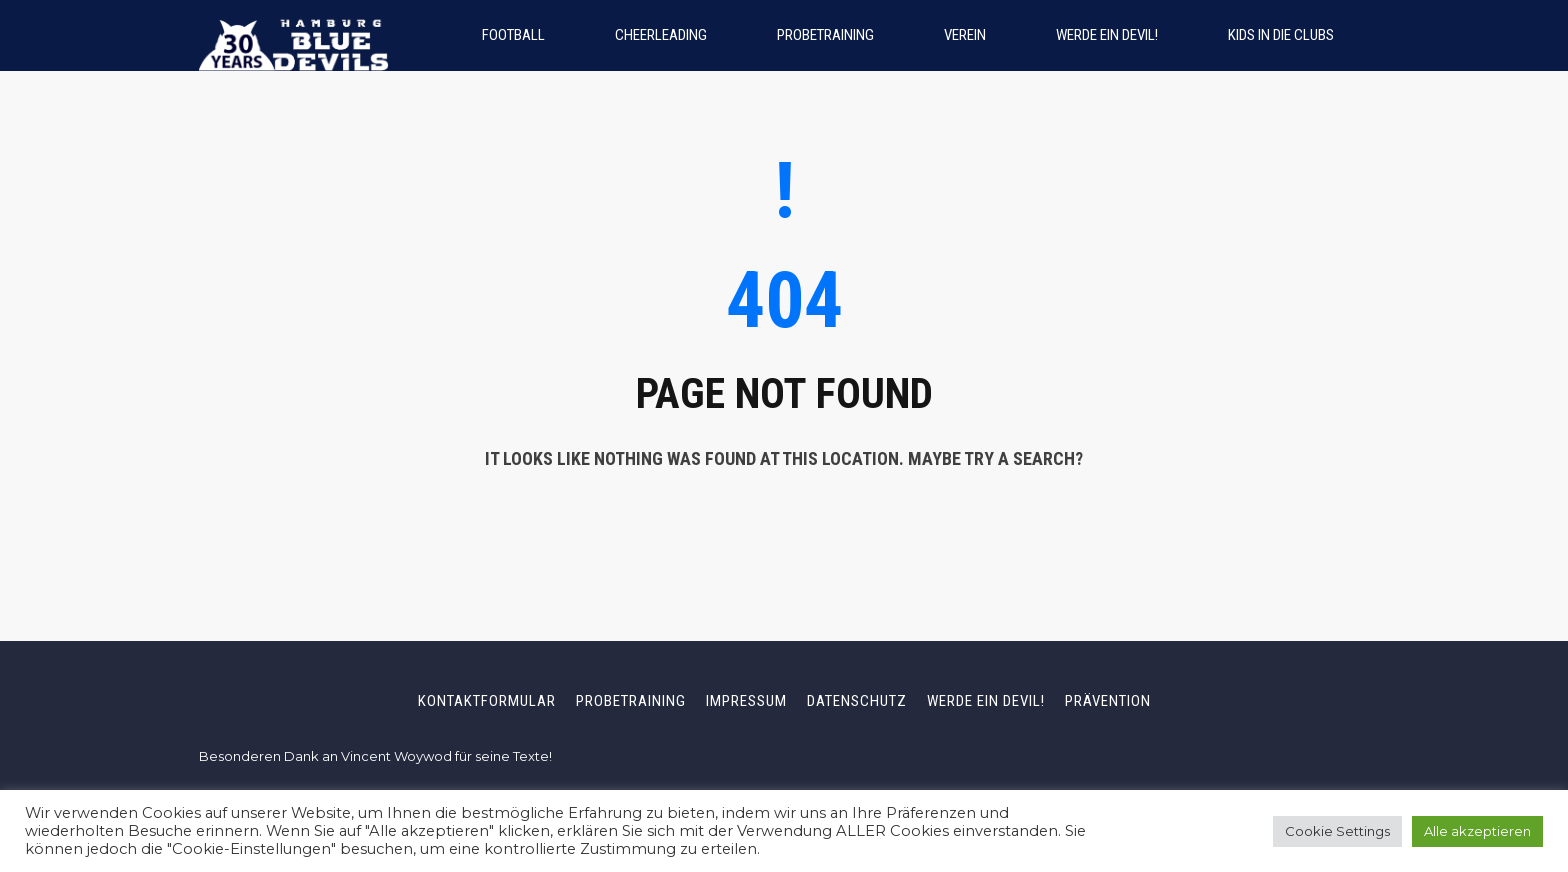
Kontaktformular (487, 701)
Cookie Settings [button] (1337, 831)
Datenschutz (857, 701)
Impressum (746, 701)
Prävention (1108, 701)
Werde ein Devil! (986, 701)
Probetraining (631, 701)
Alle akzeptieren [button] (1477, 831)
